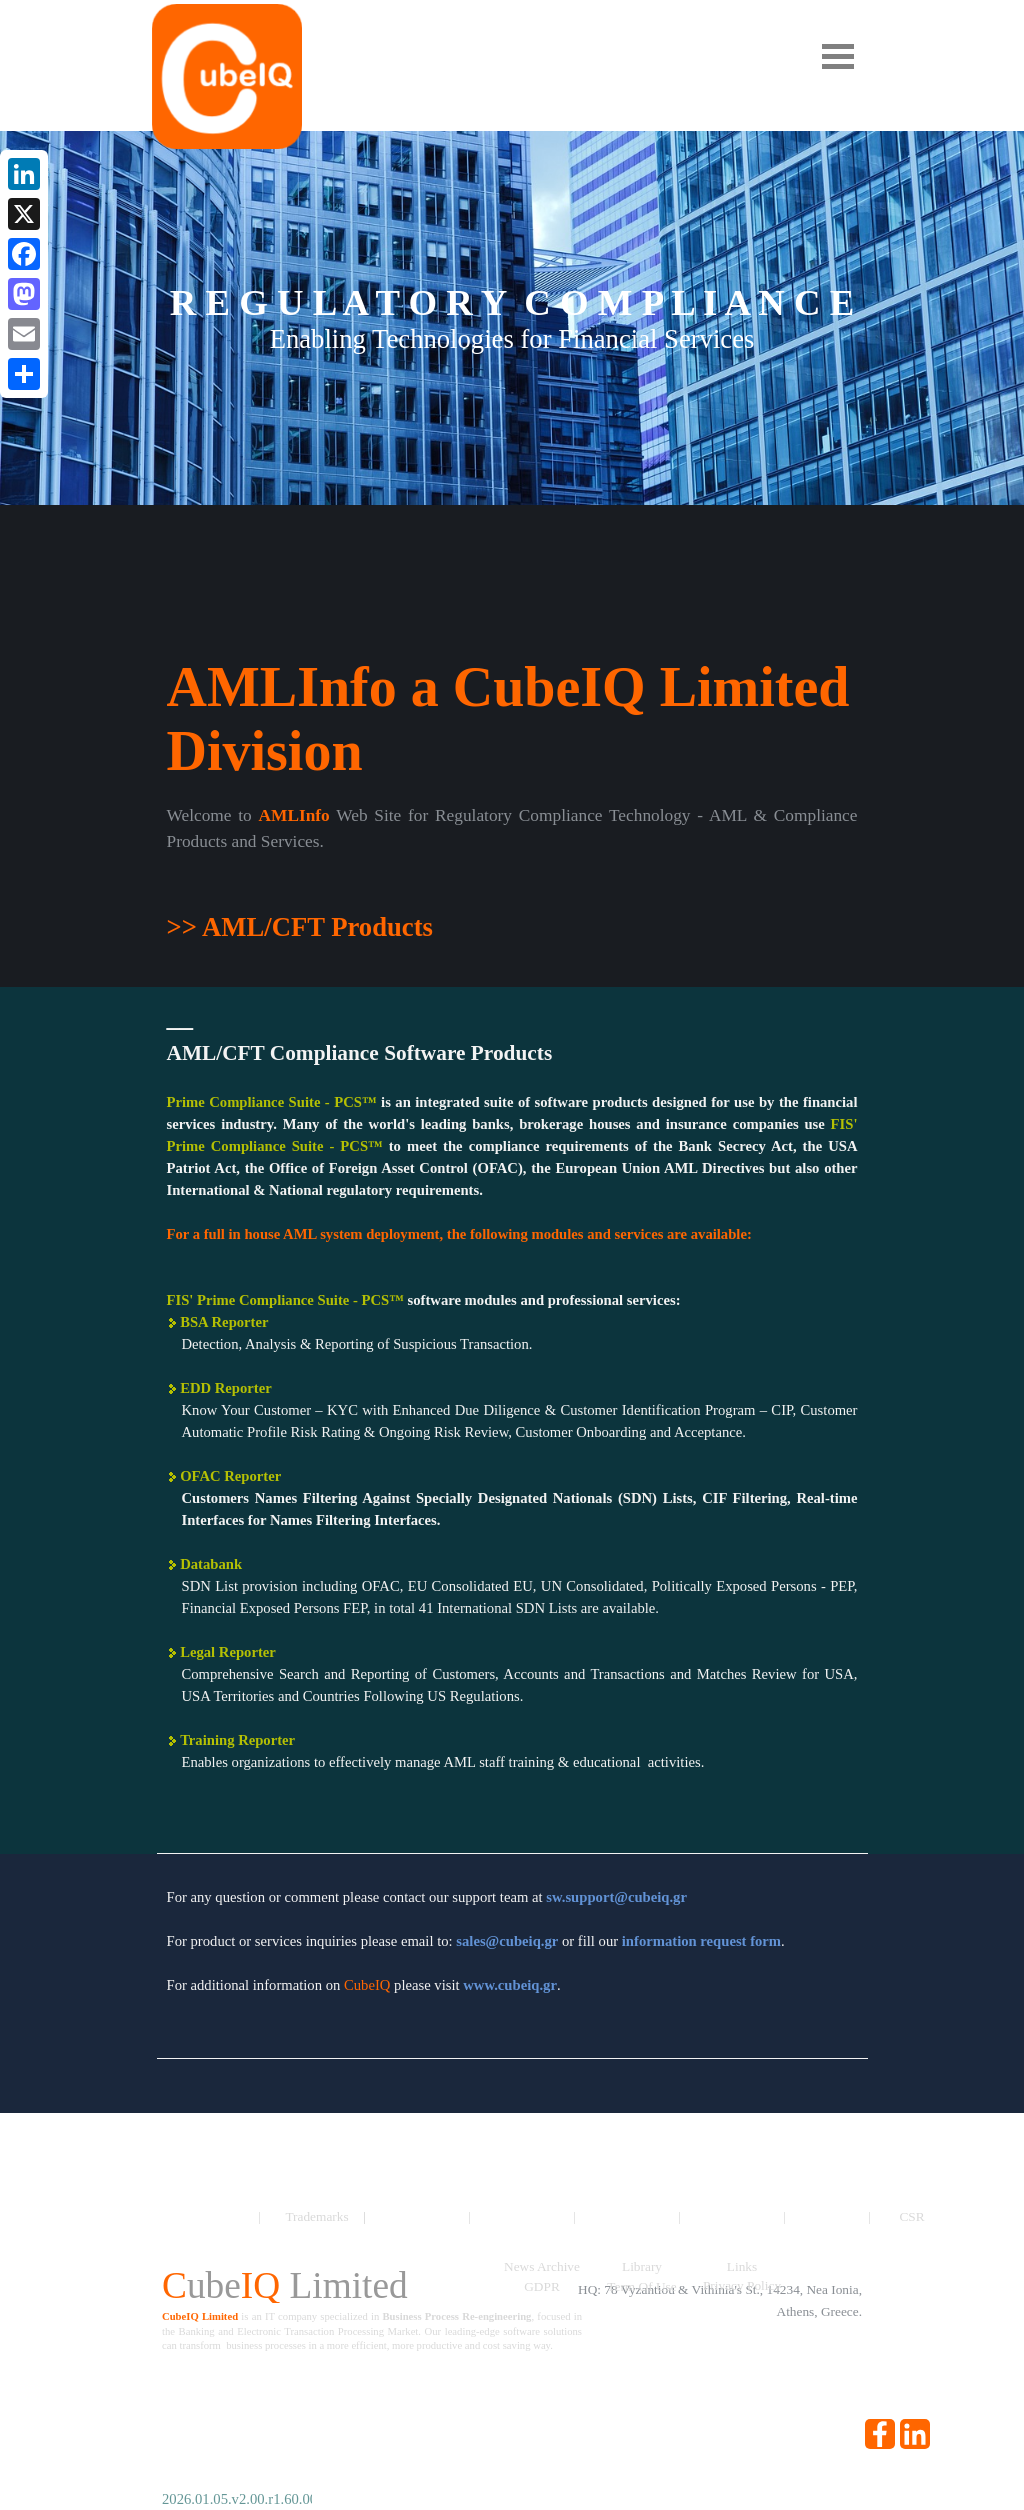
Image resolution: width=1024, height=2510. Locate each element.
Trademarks (316, 2216)
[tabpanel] (512, 875)
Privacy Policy (742, 2285)
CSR (911, 2216)
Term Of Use (641, 2286)
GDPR (542, 2286)
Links (742, 2266)
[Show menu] (838, 56)
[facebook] (880, 2434)
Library (642, 2266)
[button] (616, 1897)
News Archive (542, 2266)
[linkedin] (915, 2434)
